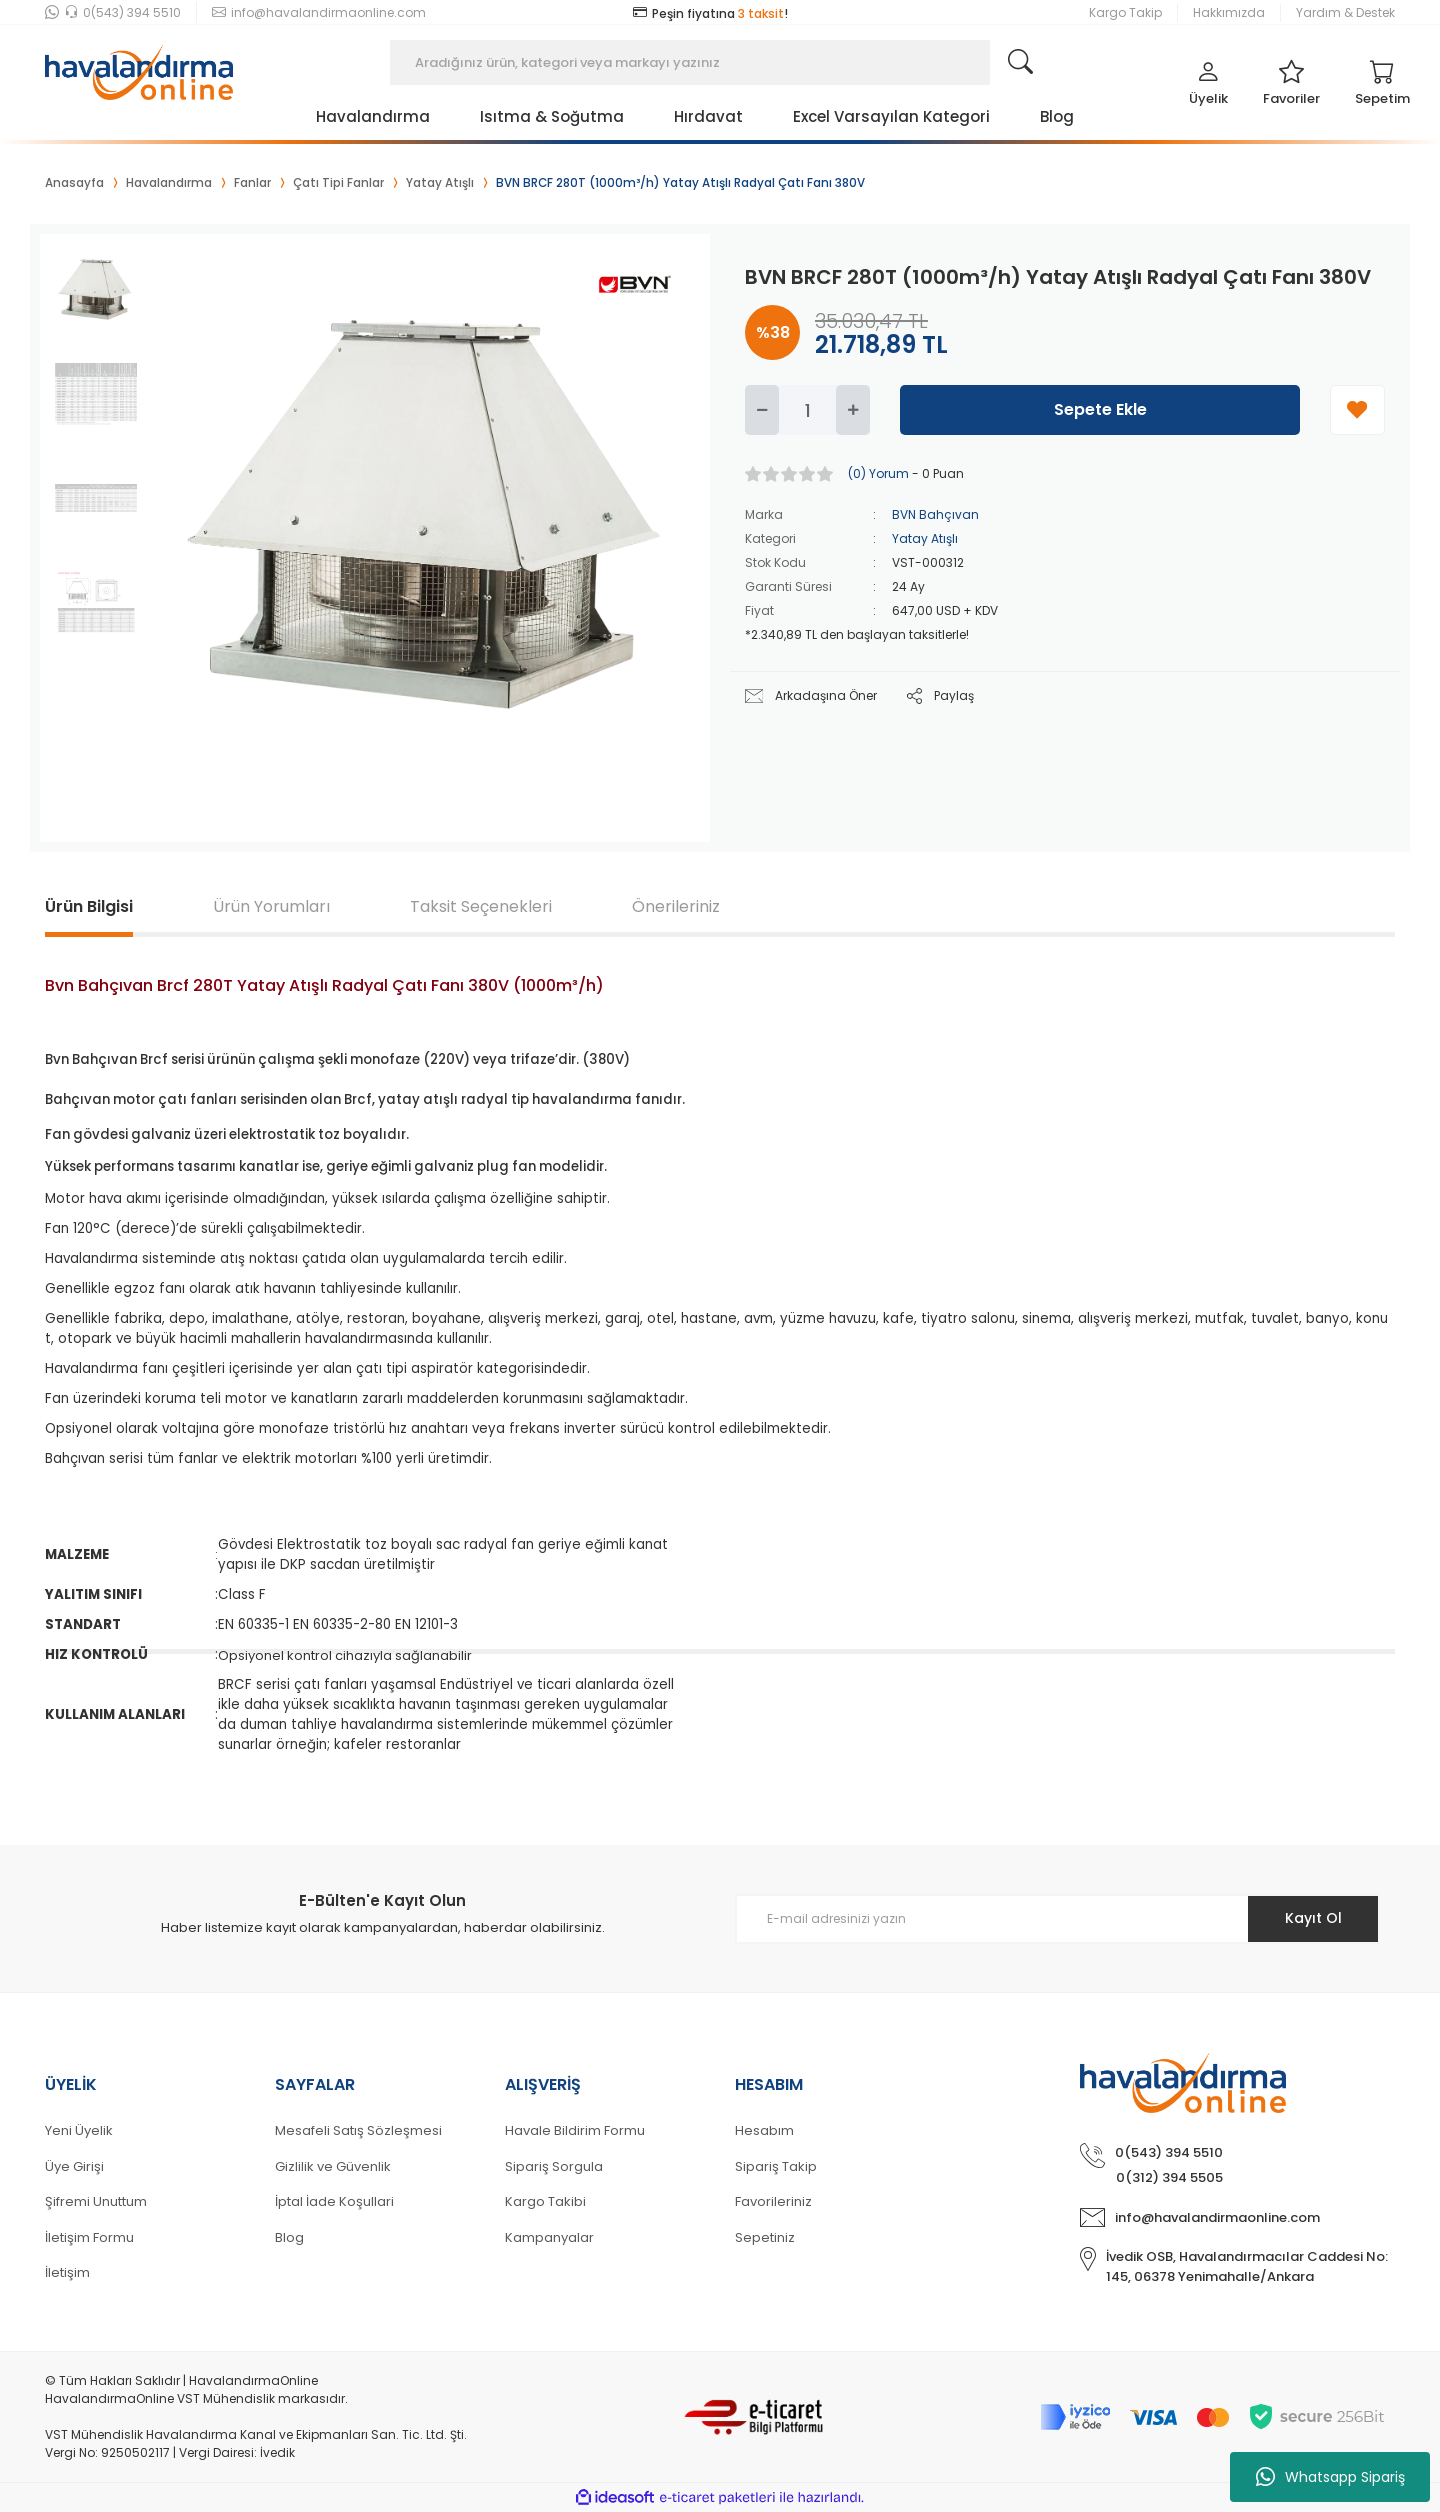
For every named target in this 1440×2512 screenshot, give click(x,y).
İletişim (67, 2272)
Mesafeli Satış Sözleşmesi (358, 2130)
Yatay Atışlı (925, 538)
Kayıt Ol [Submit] (1313, 1918)
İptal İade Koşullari (334, 2201)
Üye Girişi (74, 2166)
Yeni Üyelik (79, 2130)
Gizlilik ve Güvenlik (333, 2166)
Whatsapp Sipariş (1330, 2477)
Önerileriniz (676, 906)
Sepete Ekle (1100, 409)
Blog (289, 2237)
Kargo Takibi (545, 2201)
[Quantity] (807, 410)
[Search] (720, 62)
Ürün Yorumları (271, 906)
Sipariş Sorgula (554, 2166)
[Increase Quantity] (853, 410)
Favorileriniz (773, 2201)
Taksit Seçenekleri (481, 906)
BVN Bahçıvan (935, 514)
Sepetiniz (765, 2237)
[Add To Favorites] (1357, 410)
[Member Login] (1208, 88)
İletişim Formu (89, 2237)
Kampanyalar (549, 2237)
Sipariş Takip (776, 2166)
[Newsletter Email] (1057, 1919)
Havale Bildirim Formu (575, 2130)
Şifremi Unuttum (96, 2201)
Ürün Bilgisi (89, 906)
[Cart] (1382, 88)
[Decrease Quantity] (762, 410)
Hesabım (764, 2130)
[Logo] (139, 62)
